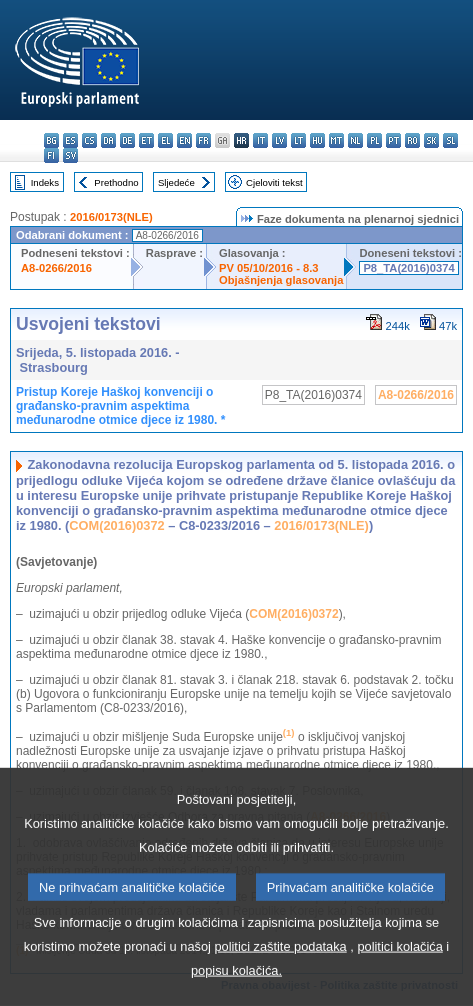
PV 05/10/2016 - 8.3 (269, 268)
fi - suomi (51, 155)
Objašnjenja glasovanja (281, 280)
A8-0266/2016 (56, 268)
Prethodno (116, 182)
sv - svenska (70, 155)
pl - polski (374, 140)
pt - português (393, 140)
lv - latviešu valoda (279, 140)
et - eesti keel (146, 140)
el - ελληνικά (165, 140)
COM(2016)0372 (116, 525)
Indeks (45, 182)
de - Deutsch (127, 140)
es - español (70, 140)
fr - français (203, 140)
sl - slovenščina (450, 140)
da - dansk (108, 140)
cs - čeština (89, 140)
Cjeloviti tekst (274, 182)
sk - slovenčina (431, 140)
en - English (184, 140)
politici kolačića (399, 986)
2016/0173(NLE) (111, 217)
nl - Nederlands (355, 140)
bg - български (51, 140)
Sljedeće (176, 182)
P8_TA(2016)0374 (408, 268)
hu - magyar (317, 140)
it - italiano (260, 140)
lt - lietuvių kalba (298, 140)
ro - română (412, 140)
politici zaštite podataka (280, 986)
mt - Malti (336, 140)
